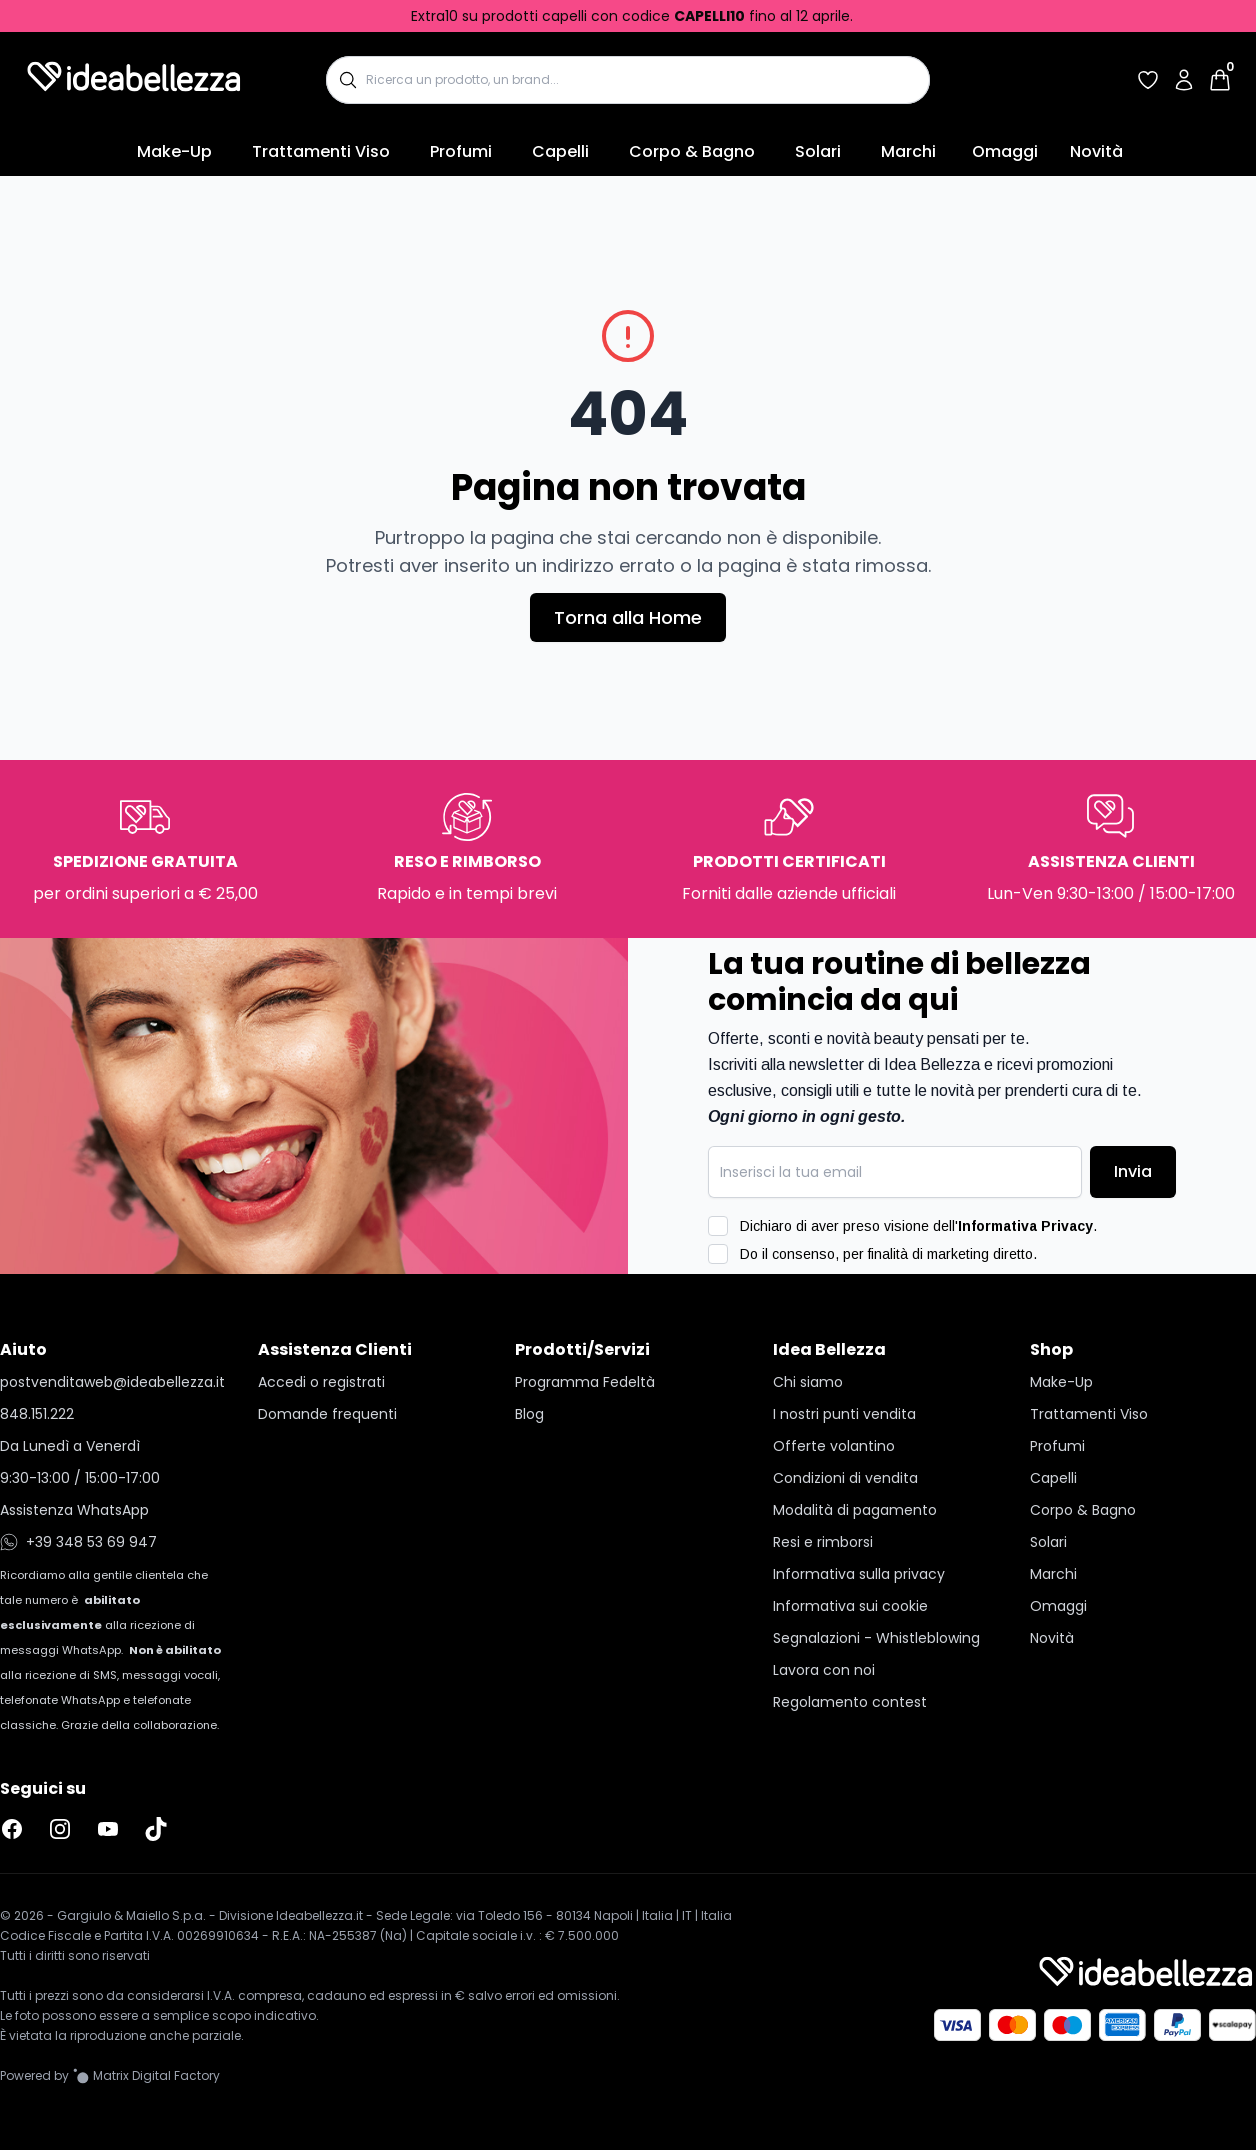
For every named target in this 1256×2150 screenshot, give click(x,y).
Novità (1096, 151)
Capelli (560, 151)
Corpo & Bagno (692, 151)
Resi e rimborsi (823, 1542)
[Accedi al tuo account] (1184, 80)
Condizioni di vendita (845, 1478)
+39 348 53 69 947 (78, 1542)
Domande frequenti (327, 1414)
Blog (529, 1414)
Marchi (908, 151)
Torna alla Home (628, 617)
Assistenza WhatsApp (74, 1510)
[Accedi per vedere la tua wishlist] (1148, 80)
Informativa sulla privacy (859, 1574)
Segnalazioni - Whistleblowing (876, 1638)
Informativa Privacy (1025, 1226)
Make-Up (174, 151)
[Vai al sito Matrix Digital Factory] (146, 2076)
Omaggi (1005, 151)
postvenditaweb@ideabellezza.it (112, 1382)
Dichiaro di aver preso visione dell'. (918, 1226)
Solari (818, 151)
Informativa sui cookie (850, 1606)
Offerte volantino (834, 1446)
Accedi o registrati (321, 1382)
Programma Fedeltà (585, 1382)
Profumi (461, 151)
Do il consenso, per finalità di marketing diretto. (888, 1254)
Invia (1133, 1171)
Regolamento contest (850, 1702)
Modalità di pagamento (855, 1510)
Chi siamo (808, 1382)
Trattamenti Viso (321, 151)
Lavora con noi (824, 1670)
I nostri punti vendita (844, 1414)
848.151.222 (37, 1414)
